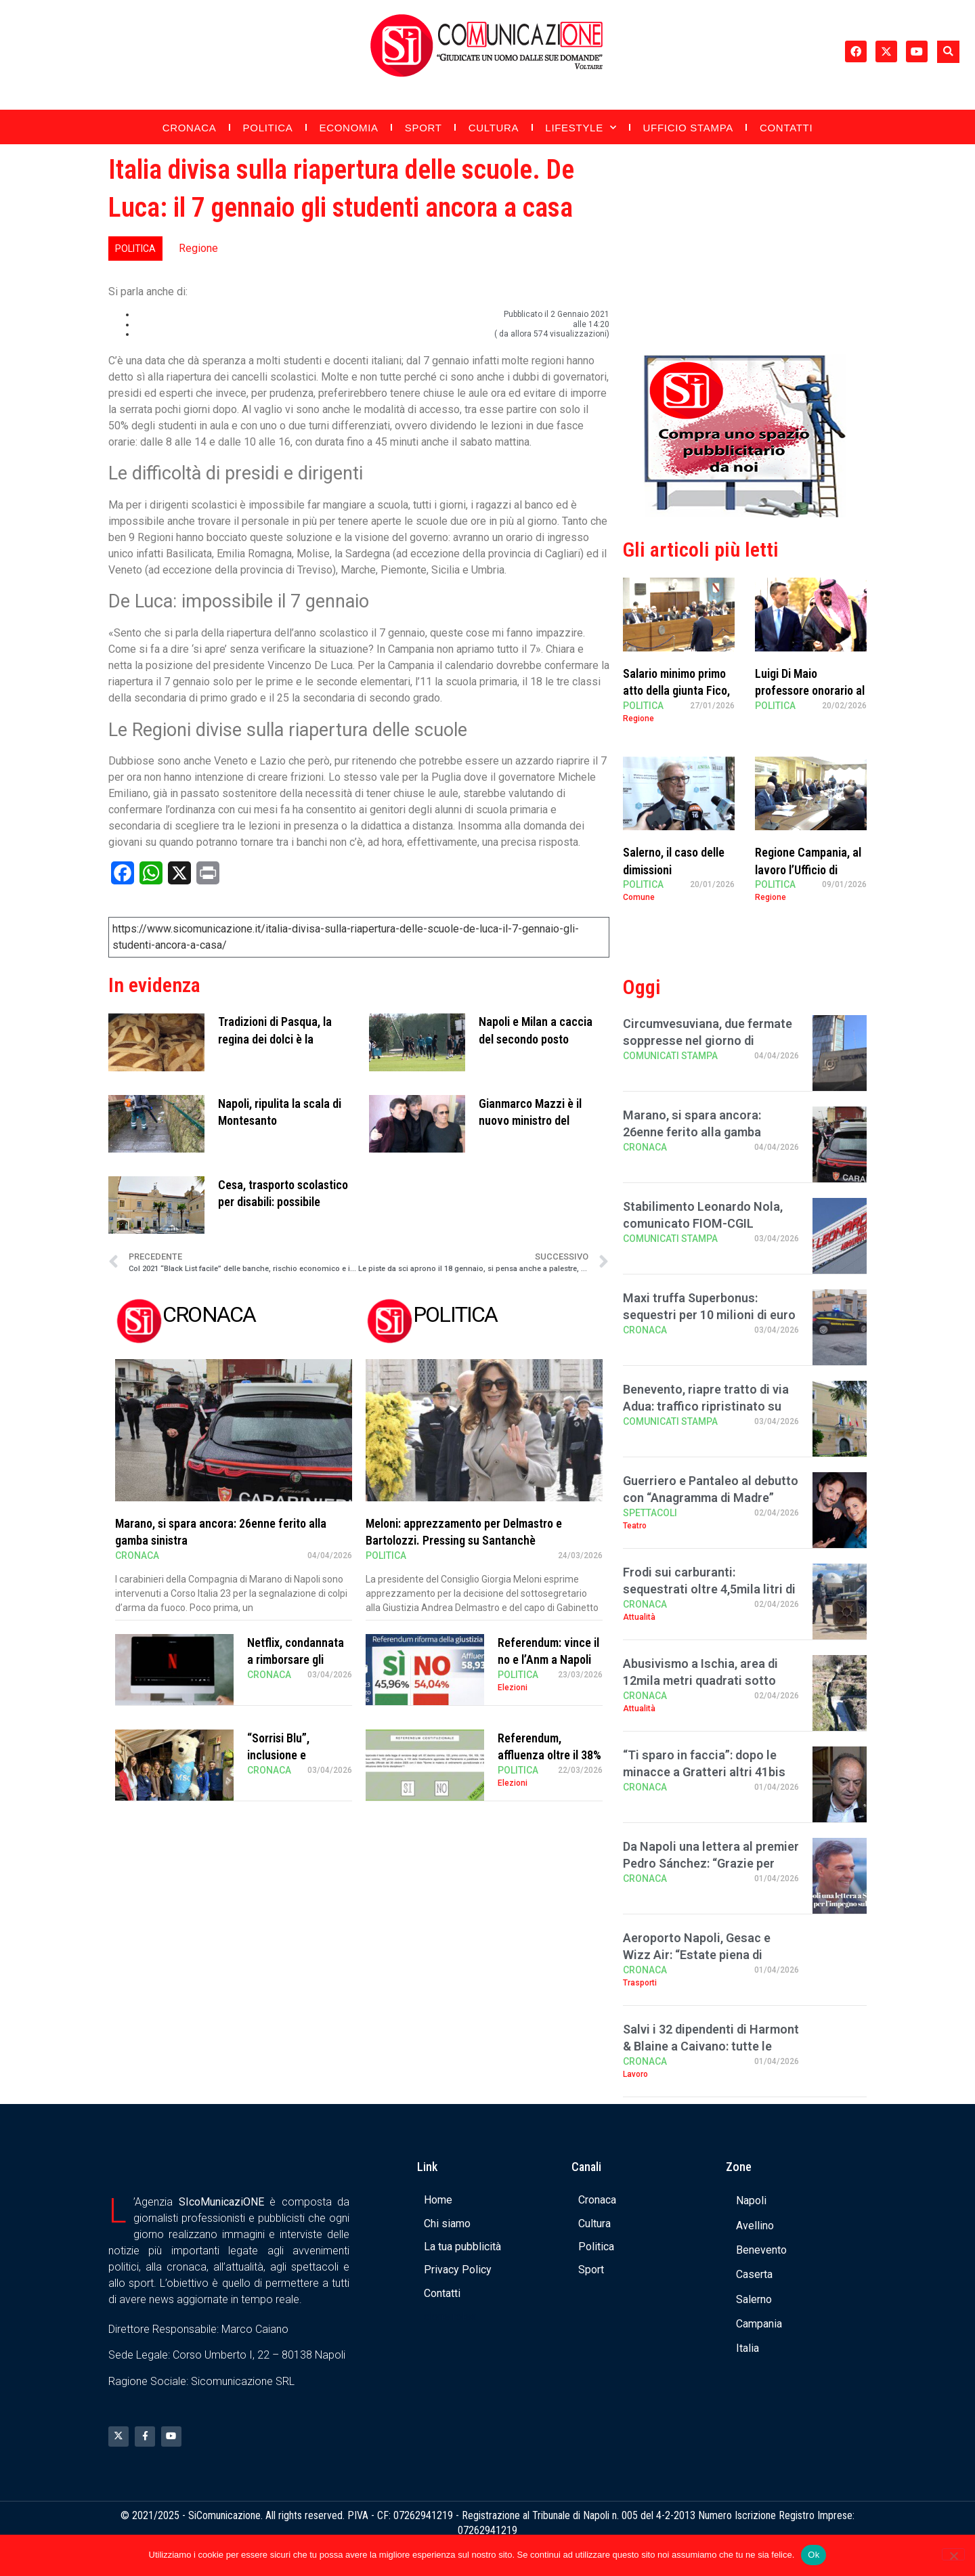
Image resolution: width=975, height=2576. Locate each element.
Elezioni (512, 1687)
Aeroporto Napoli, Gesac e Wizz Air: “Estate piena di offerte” (697, 1955)
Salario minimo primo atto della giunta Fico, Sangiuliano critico (676, 690)
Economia (349, 127)
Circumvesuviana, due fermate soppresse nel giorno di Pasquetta (707, 1040)
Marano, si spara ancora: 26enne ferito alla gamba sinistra (692, 1132)
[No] (953, 2554)
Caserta (754, 2274)
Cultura (494, 127)
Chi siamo (447, 2223)
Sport (423, 127)
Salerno (754, 2299)
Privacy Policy (458, 2269)
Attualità (639, 1617)
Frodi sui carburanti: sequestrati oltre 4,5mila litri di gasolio (709, 1589)
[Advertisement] (745, 246)
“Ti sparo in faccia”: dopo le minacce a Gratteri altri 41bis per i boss (704, 1772)
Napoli (751, 2200)
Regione (198, 248)
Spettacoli (650, 1512)
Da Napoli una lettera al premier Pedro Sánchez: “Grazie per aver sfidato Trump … (711, 1863)
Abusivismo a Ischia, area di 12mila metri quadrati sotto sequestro (700, 1680)
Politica (268, 127)
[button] (948, 52)
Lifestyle (580, 128)
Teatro (635, 1525)
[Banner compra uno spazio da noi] (744, 513)
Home (438, 2199)
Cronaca (189, 127)
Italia (747, 2348)
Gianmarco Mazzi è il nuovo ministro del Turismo (530, 1120)
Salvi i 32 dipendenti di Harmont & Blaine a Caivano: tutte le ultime (711, 2046)
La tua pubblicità (462, 2246)
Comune (639, 897)
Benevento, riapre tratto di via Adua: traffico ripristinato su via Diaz (706, 1406)
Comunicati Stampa (670, 1055)
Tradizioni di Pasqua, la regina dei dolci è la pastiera (275, 1038)
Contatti (786, 127)
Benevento (761, 2250)
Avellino (755, 2225)
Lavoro (635, 2074)
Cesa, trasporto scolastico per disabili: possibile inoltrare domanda (283, 1202)
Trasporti (640, 1983)
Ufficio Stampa (688, 127)
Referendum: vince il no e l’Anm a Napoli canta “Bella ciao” (548, 1659)
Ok (813, 2555)
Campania (759, 2323)
